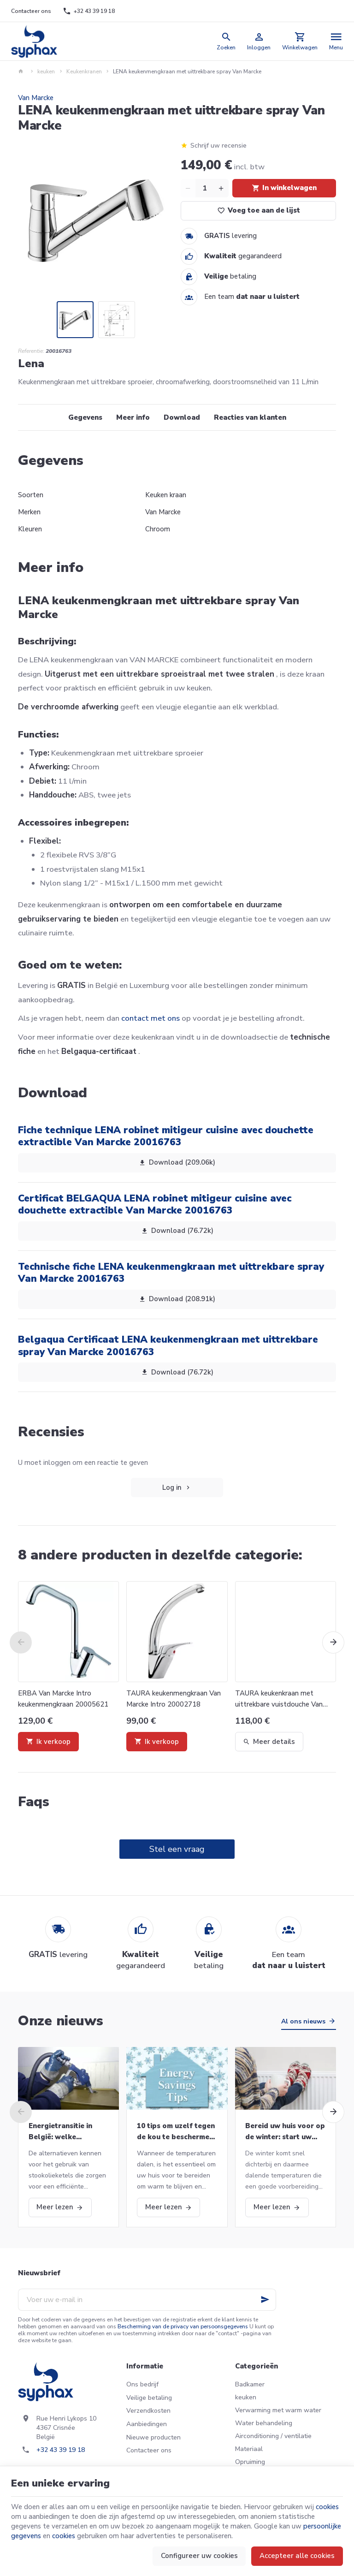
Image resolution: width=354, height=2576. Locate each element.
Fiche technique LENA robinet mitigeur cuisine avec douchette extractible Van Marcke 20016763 (165, 1136)
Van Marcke (35, 97)
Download (182, 417)
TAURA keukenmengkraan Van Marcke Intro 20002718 (173, 1699)
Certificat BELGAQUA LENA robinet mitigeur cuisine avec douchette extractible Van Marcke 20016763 (154, 1204)
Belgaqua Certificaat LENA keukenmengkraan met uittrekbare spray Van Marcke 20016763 (168, 1345)
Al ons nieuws (303, 2021)
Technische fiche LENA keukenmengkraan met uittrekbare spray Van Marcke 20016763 (171, 1272)
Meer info (133, 417)
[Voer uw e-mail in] (147, 2300)
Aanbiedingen (146, 2424)
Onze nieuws (60, 2020)
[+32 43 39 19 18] (88, 11)
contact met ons (150, 1018)
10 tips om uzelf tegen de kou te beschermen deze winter (176, 2131)
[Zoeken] (226, 41)
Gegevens (85, 417)
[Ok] (265, 2300)
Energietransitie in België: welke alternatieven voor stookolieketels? (61, 2131)
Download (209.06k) (177, 1163)
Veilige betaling (149, 2397)
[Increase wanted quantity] (221, 188)
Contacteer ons (148, 2450)
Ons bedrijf (142, 2384)
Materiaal (249, 2449)
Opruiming (250, 2461)
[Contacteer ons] (31, 11)
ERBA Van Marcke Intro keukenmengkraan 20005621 (63, 1699)
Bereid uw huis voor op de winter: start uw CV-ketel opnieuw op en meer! (285, 2131)
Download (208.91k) (177, 1299)
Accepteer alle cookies (297, 2555)
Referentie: (31, 351)
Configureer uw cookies (199, 2555)
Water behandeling (263, 2423)
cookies (327, 2506)
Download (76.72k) (177, 1231)
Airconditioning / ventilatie (273, 2436)
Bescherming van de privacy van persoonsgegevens (183, 2326)
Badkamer (250, 2384)
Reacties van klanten (250, 417)
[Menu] (336, 41)
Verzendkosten (148, 2410)
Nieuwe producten (153, 2437)
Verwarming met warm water (278, 2410)
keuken (46, 71)
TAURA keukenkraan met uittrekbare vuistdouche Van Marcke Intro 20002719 (279, 1699)
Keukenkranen (84, 71)
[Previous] (21, 1642)
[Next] (333, 1642)
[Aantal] (204, 188)
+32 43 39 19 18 (60, 2449)
